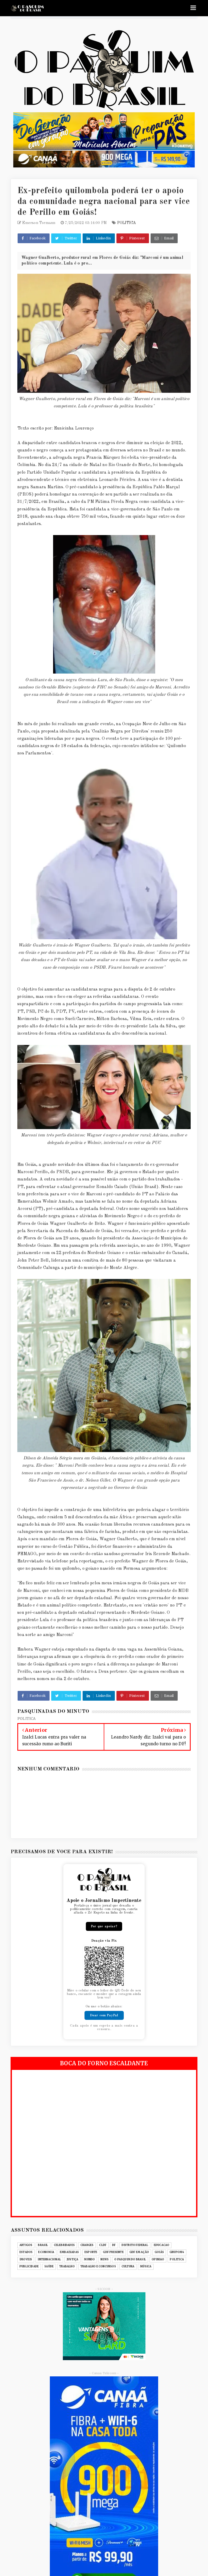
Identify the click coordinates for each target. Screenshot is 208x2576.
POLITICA (126, 223)
